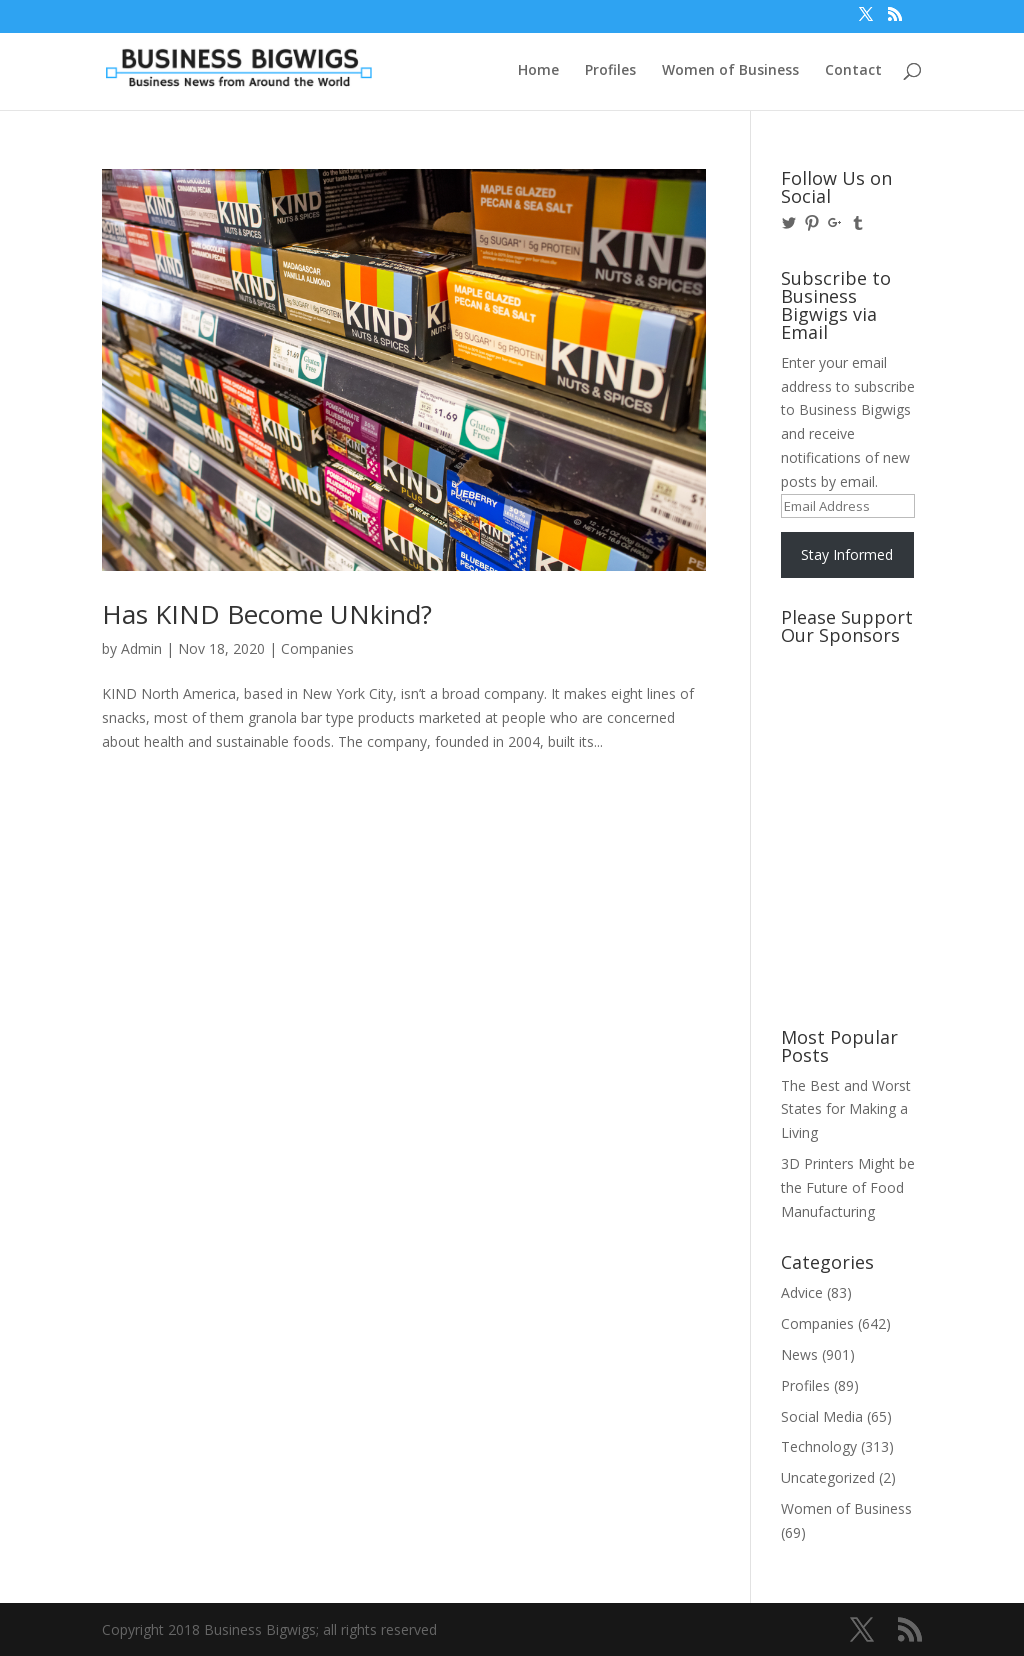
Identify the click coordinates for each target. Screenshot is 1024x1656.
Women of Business (730, 71)
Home (538, 71)
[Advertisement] (871, 729)
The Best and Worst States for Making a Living (846, 1109)
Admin (141, 648)
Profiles (610, 71)
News (799, 1354)
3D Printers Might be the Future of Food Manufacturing (848, 1187)
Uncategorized (828, 1477)
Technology (819, 1446)
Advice (802, 1292)
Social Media (822, 1416)
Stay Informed (847, 554)
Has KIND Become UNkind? (267, 614)
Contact (853, 71)
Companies (317, 648)
